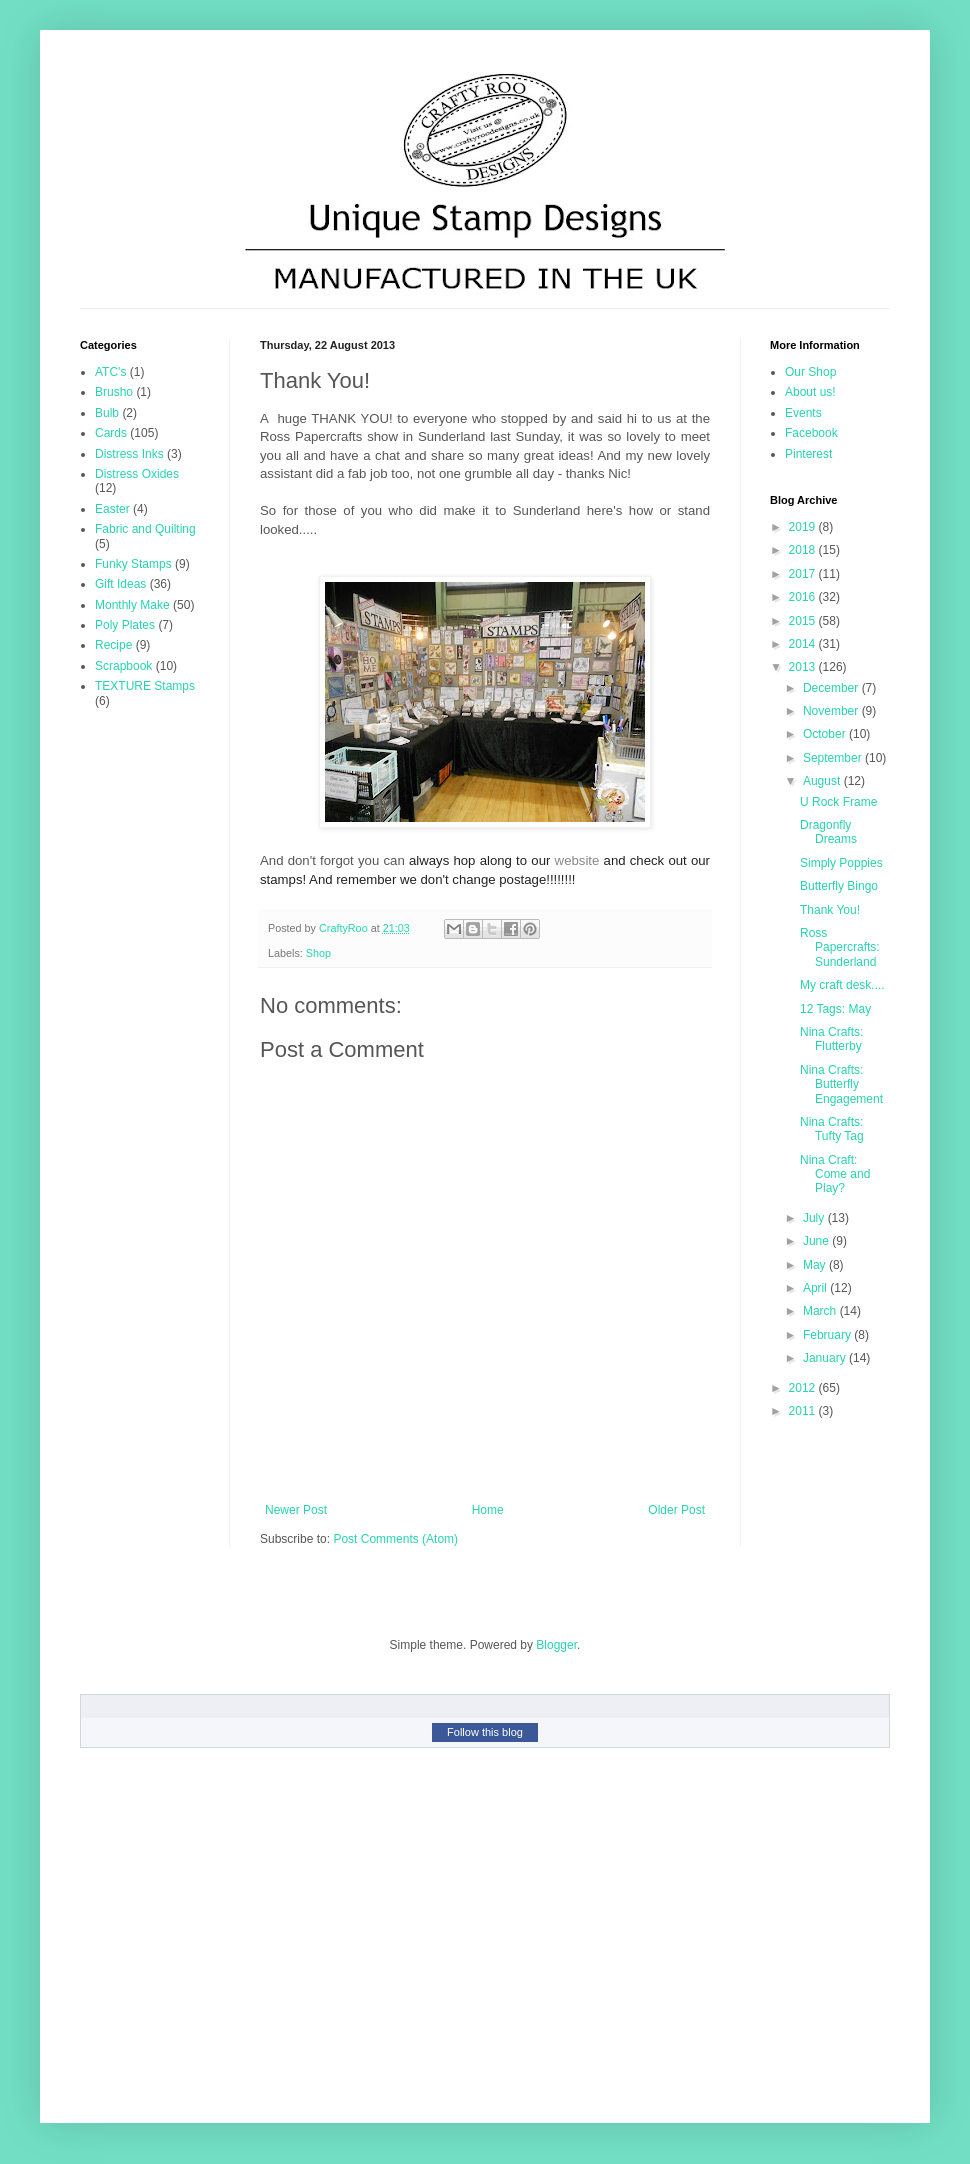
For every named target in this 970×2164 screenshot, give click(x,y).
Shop (318, 953)
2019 (804, 527)
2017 (804, 574)
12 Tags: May (835, 1009)
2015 (804, 621)
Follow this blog (485, 1732)
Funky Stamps (133, 564)
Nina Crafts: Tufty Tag (832, 1129)
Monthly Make (132, 605)
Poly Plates (125, 625)
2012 (804, 1388)
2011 (804, 1411)
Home (488, 1510)
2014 (804, 644)
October (826, 734)
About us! (810, 392)
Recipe (113, 645)
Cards (111, 433)
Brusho (114, 392)
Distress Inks (129, 454)
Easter (112, 509)
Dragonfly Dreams (828, 832)
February (828, 1335)
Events (803, 413)
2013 (804, 667)
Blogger (556, 1645)
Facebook (811, 433)
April (816, 1288)
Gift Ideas (120, 584)
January (826, 1358)
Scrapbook (123, 666)
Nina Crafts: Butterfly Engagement (841, 1084)
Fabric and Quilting (145, 529)
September (834, 758)
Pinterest (808, 454)
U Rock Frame (838, 802)
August (823, 781)
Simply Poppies (841, 863)
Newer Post (296, 1510)
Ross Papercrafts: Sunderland (840, 947)
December (832, 688)
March (821, 1311)
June (817, 1241)
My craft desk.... (842, 985)
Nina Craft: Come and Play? (835, 1174)
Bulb (107, 413)
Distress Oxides (137, 474)
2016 (804, 597)
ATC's (110, 372)
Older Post (676, 1510)
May (816, 1265)
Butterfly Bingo (839, 886)
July (815, 1218)
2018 (804, 550)
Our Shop (810, 372)
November (832, 711)
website (577, 860)
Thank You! (830, 910)
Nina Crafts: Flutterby (831, 1039)
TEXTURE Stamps (145, 686)
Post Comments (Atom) (395, 1539)
